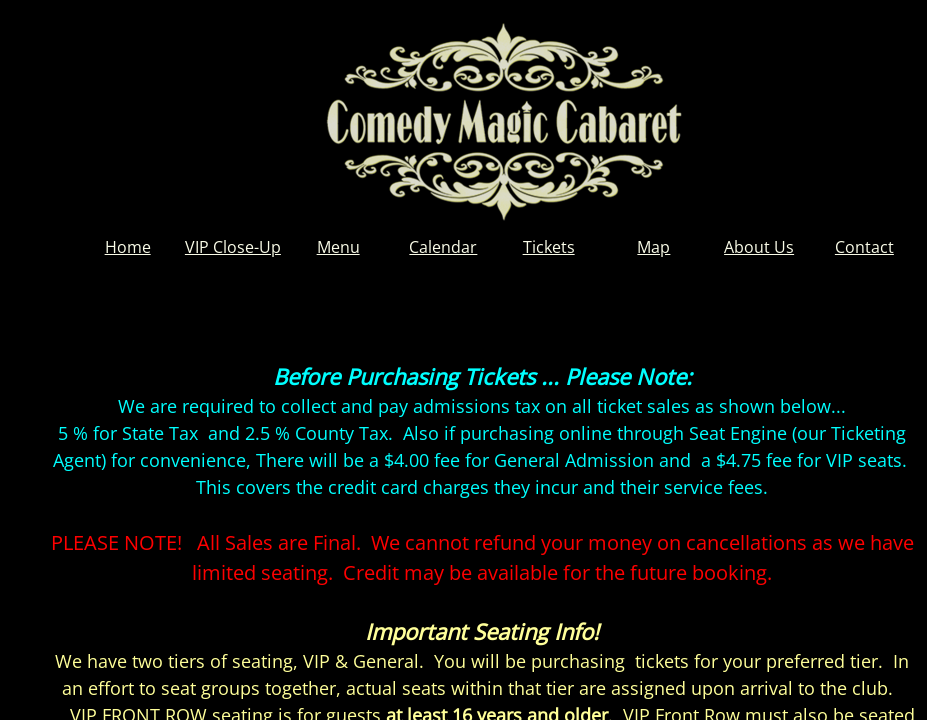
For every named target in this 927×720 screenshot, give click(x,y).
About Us (759, 247)
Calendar (443, 247)
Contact (864, 247)
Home (128, 247)
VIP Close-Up (233, 247)
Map (653, 247)
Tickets (549, 247)
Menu (338, 247)
